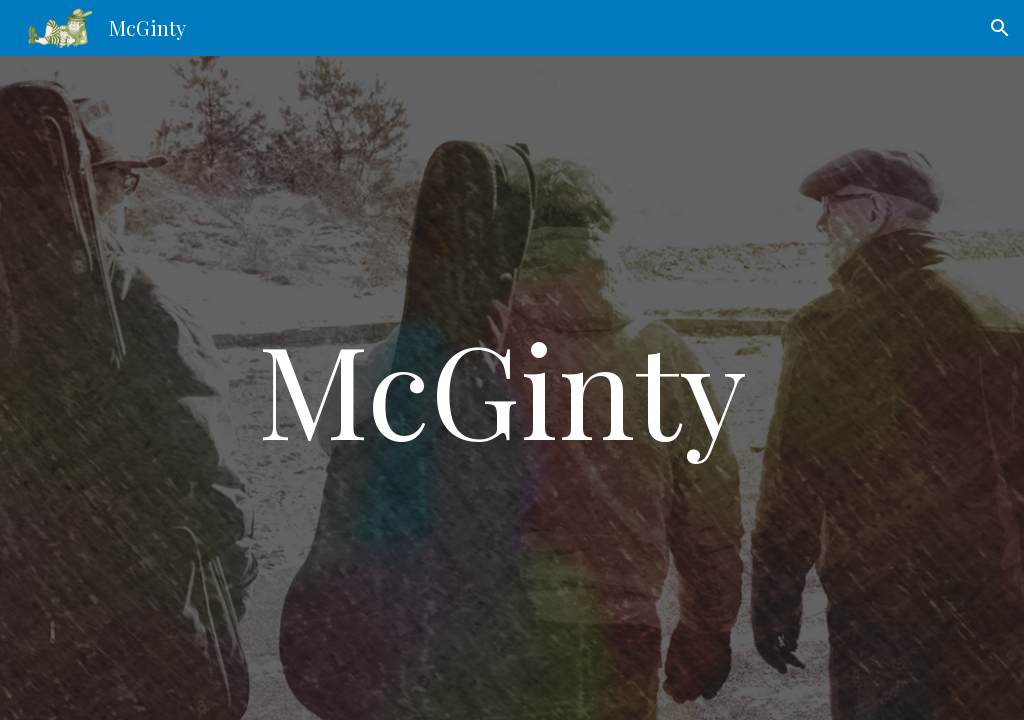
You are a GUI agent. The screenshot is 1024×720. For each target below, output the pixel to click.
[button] (1000, 28)
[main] (511, 388)
